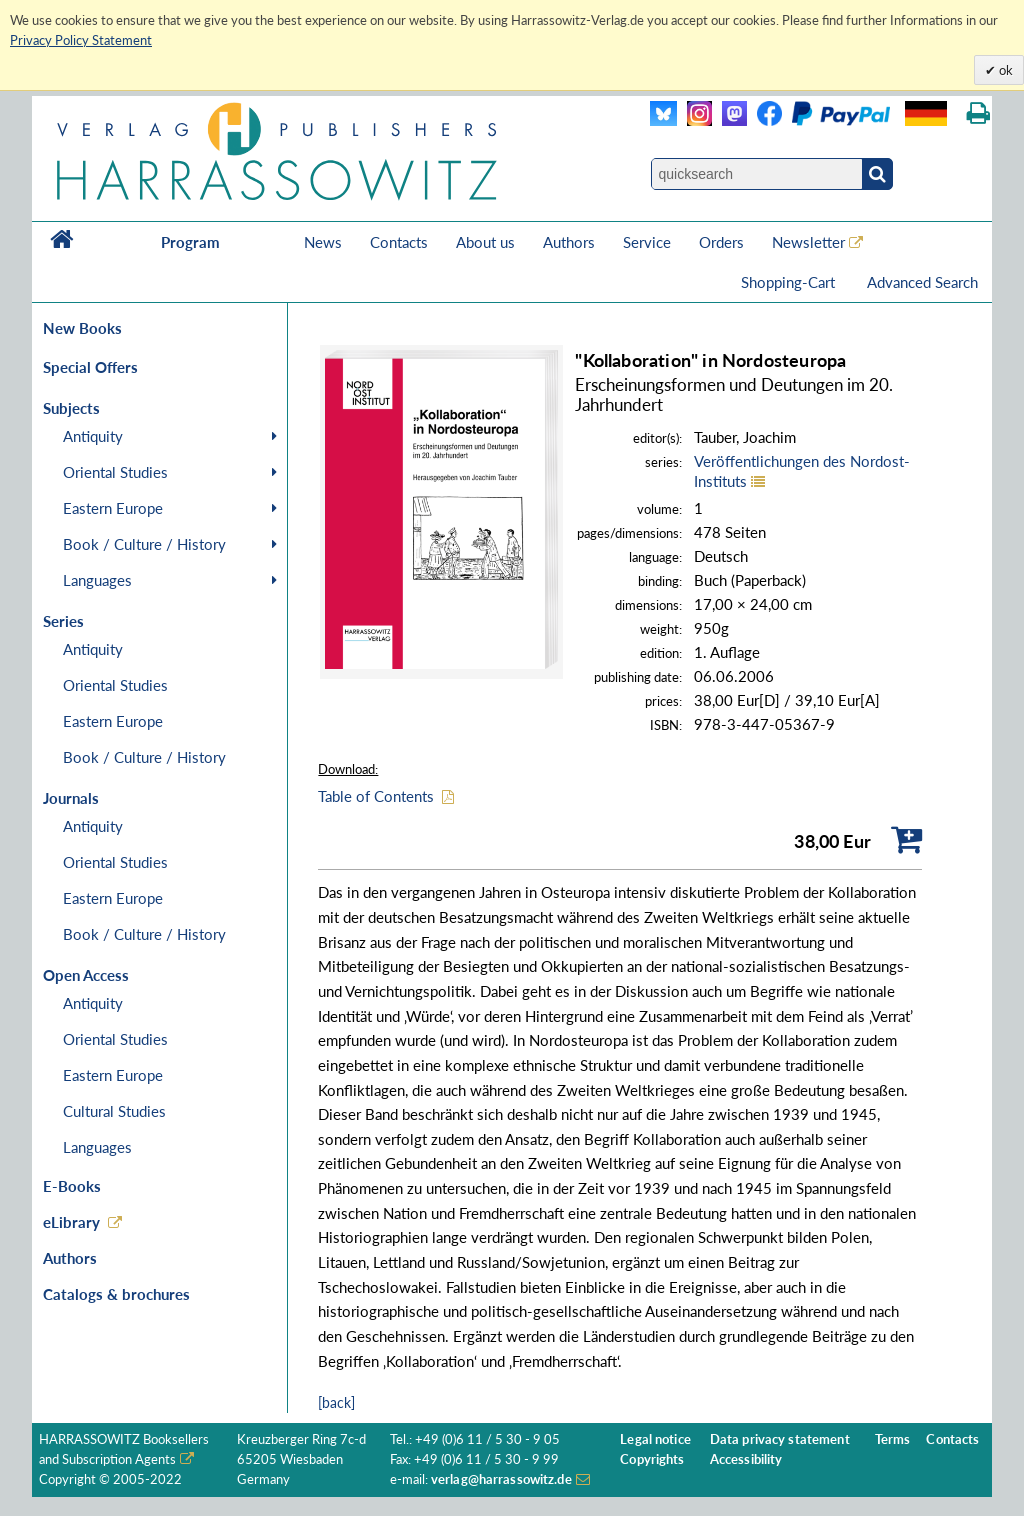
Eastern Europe (113, 508)
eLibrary (71, 1222)
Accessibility (746, 1459)
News (323, 242)
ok (1004, 70)
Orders (721, 242)
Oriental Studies (115, 472)
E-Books (72, 1186)
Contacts (399, 242)
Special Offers (90, 367)
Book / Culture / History (144, 544)
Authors (569, 242)
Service (647, 242)
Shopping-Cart (790, 282)
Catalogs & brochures (116, 1294)
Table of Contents (376, 796)
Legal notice (655, 1439)
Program (190, 242)
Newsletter (808, 242)
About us (485, 242)
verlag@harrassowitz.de (501, 1479)
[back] (336, 1402)
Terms (893, 1439)
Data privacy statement (780, 1439)
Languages (97, 580)
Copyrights (652, 1459)
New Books (82, 328)
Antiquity (93, 436)
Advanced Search (922, 282)
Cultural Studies (114, 1111)
